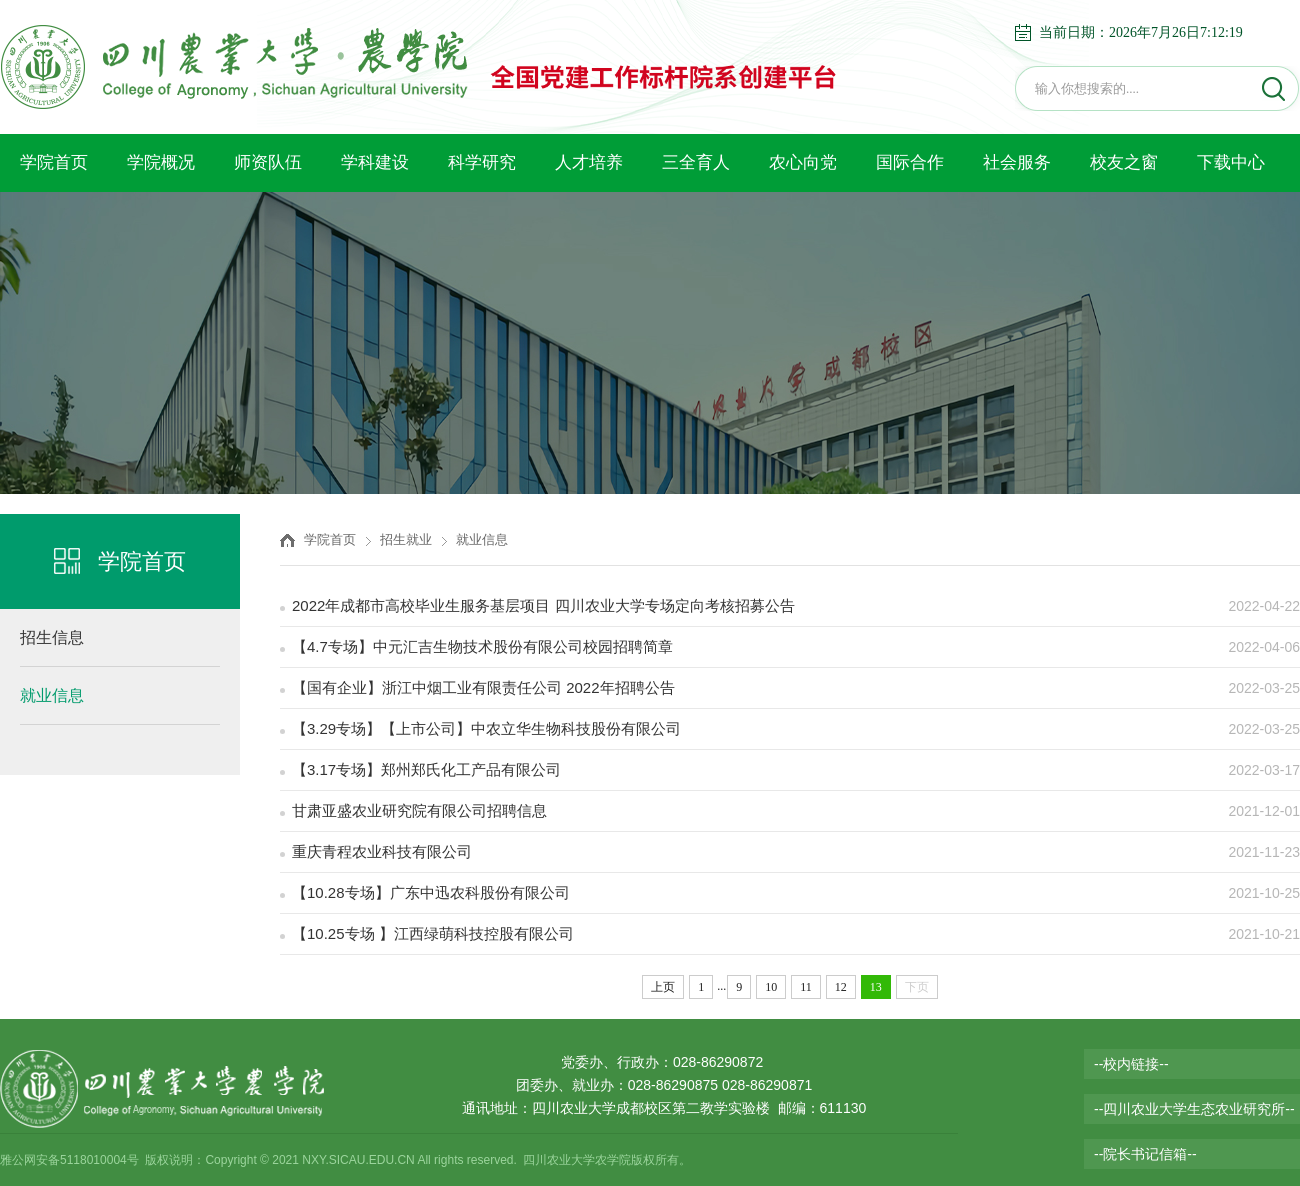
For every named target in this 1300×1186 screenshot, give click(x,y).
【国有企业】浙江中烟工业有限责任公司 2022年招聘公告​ (483, 687)
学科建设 (375, 162)
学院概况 (161, 162)
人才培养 (589, 162)
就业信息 (52, 695)
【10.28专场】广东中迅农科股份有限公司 (431, 892)
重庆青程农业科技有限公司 (382, 851)
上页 (663, 987)
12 (841, 987)
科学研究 (482, 162)
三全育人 (696, 162)
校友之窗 (1124, 162)
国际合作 (910, 162)
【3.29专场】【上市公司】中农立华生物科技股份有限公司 (486, 728)
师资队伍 (268, 162)
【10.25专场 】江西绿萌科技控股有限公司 (433, 933)
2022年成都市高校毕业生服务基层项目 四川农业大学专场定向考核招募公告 (543, 605)
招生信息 (52, 637)
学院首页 (54, 162)
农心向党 (803, 162)
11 (806, 987)
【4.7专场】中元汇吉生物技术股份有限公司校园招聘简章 (482, 646)
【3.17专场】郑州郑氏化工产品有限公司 (426, 769)
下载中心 (1231, 162)
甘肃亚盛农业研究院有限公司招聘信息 (419, 810)
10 (771, 987)
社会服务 (1017, 162)
